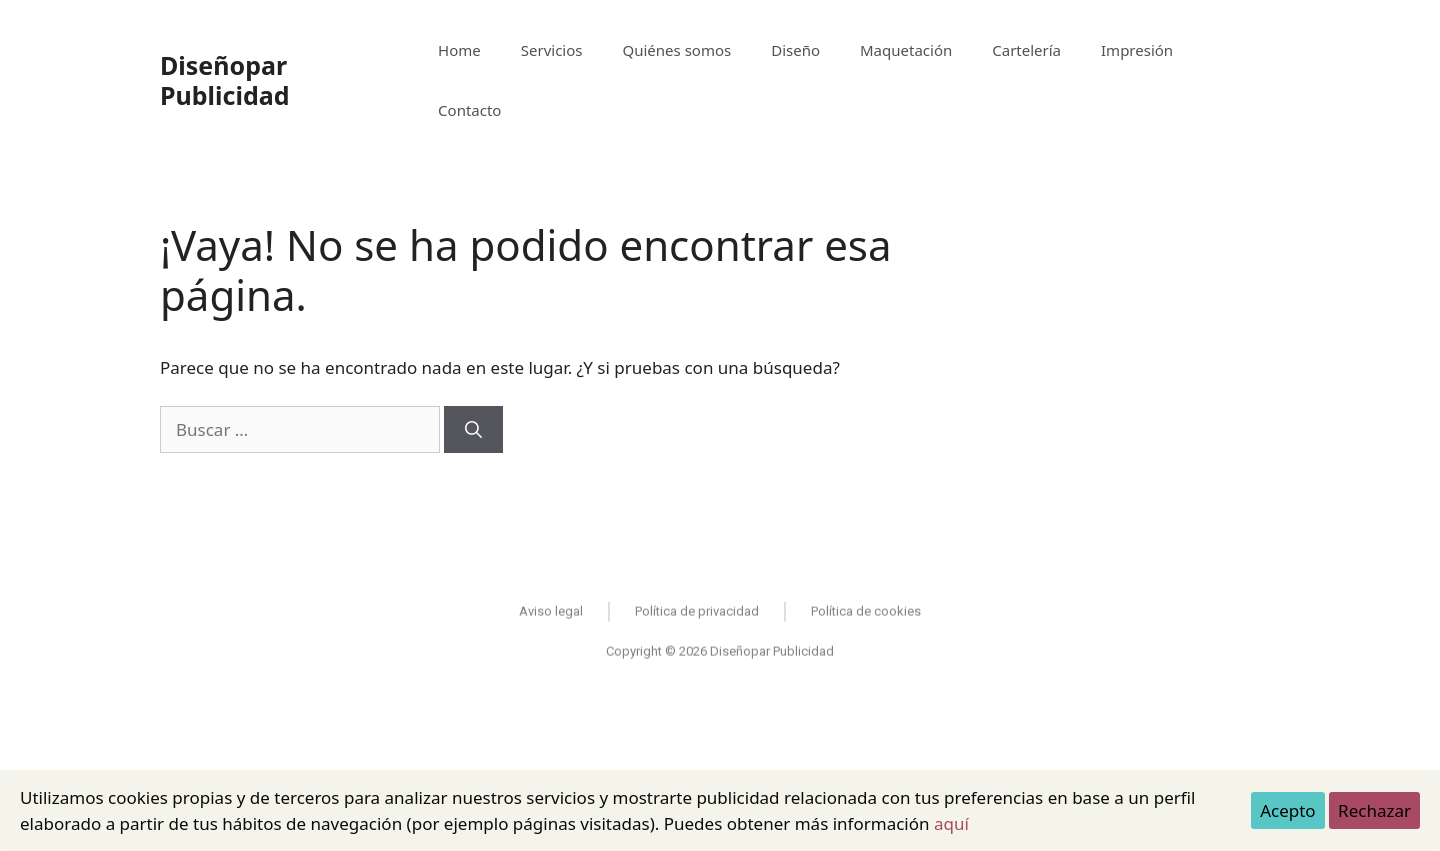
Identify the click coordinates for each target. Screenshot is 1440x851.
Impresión (1137, 50)
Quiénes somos (677, 50)
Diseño (795, 50)
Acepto (1288, 810)
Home (459, 50)
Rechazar (1374, 810)
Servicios (552, 50)
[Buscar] (473, 430)
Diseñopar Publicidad (224, 80)
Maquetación (906, 50)
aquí (951, 823)
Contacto (469, 110)
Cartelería (1026, 50)
